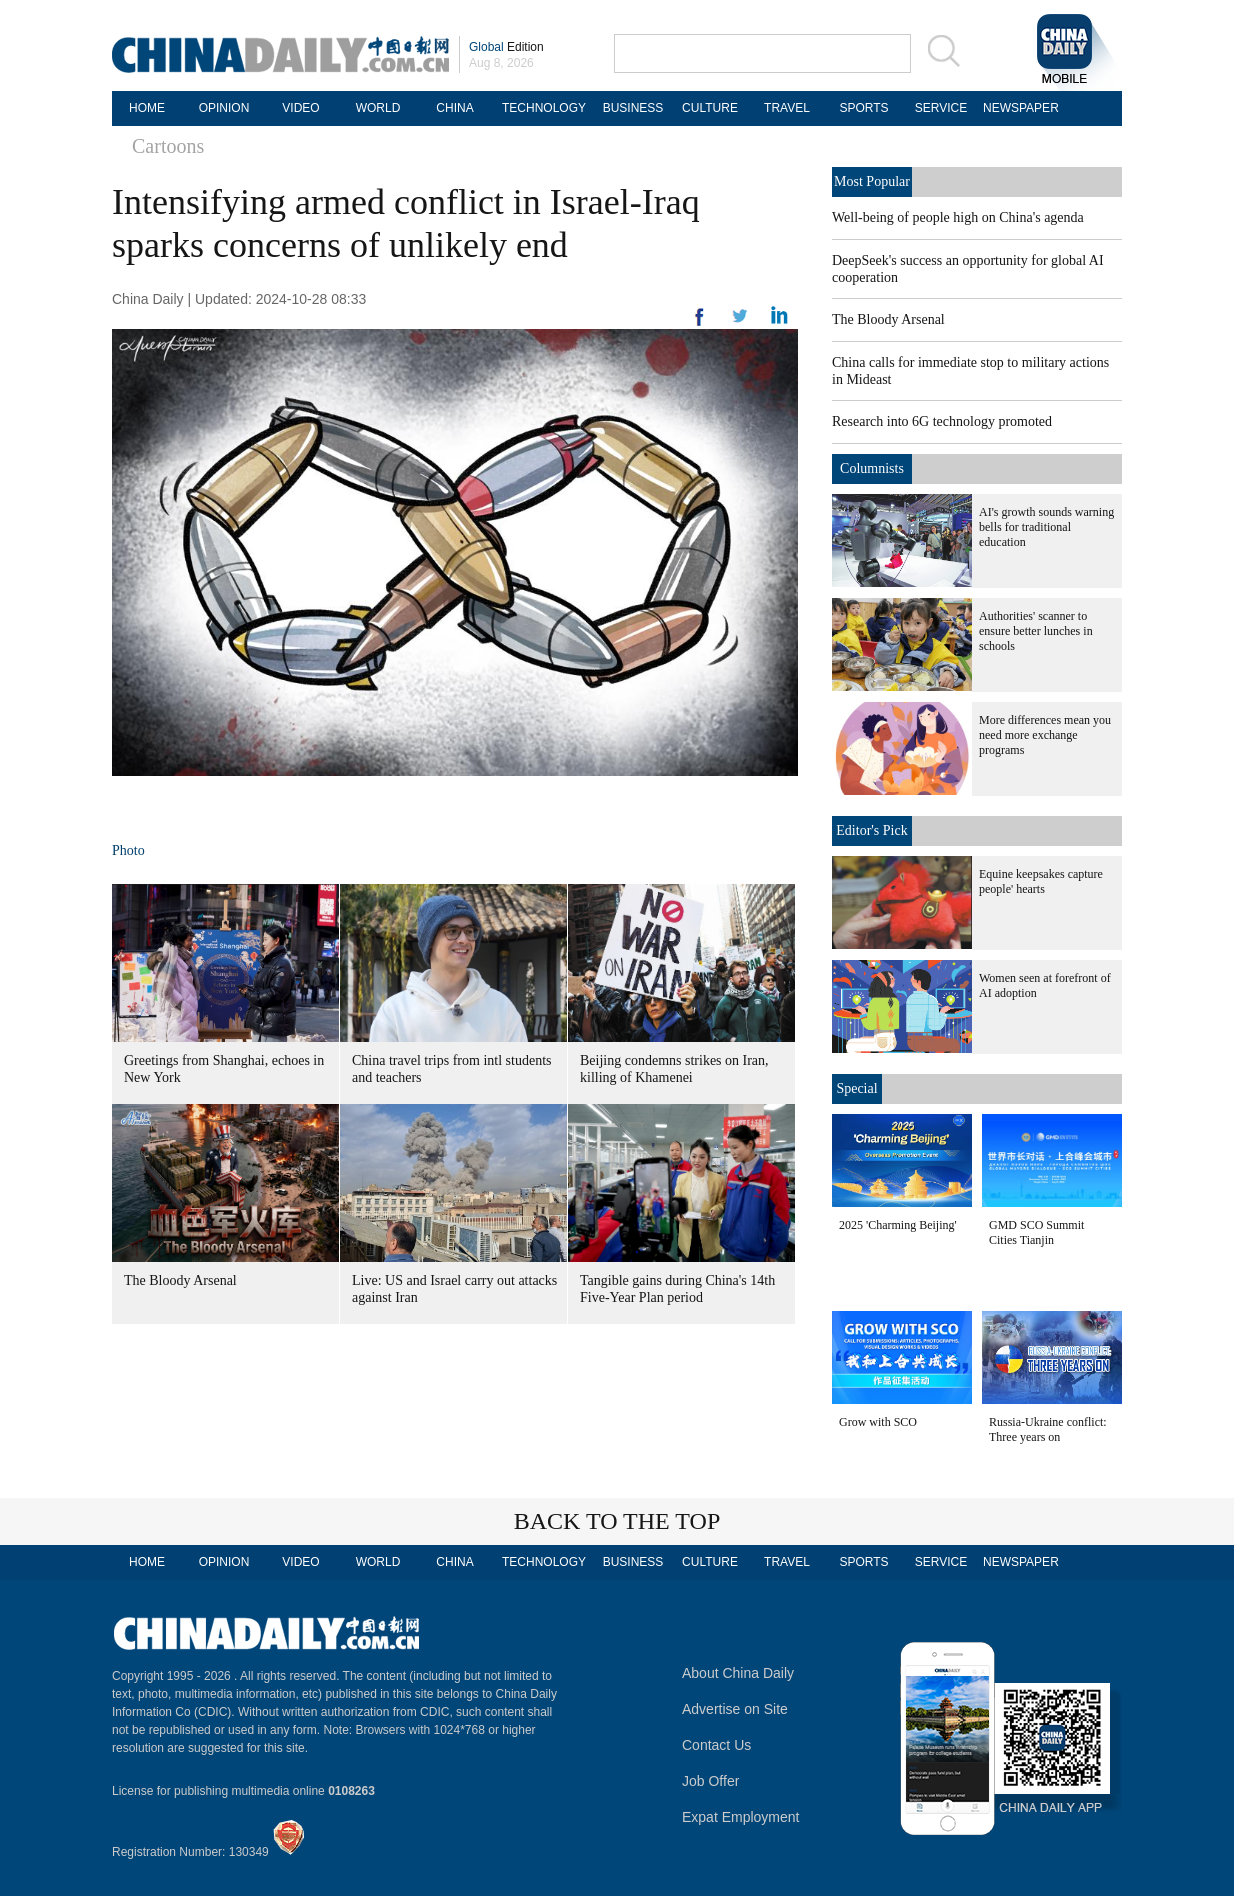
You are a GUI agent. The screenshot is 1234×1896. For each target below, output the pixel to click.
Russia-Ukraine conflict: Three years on (1048, 1429)
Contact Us (716, 1745)
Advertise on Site (735, 1709)
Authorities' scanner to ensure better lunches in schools (1036, 631)
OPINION (224, 108)
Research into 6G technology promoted (942, 421)
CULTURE (710, 108)
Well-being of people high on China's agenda (958, 217)
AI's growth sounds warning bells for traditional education (1046, 527)
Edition (506, 47)
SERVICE (941, 108)
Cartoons (168, 146)
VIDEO (300, 108)
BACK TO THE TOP (617, 1521)
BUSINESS (633, 108)
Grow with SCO (878, 1422)
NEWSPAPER (1018, 108)
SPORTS (863, 108)
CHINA (454, 108)
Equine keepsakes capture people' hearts (1041, 881)
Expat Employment (741, 1817)
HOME (147, 108)
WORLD (378, 108)
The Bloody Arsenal (180, 1280)
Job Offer (710, 1781)
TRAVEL (787, 108)
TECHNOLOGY (544, 108)
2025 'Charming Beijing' (898, 1225)
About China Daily (738, 1673)
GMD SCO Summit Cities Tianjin (1036, 1232)
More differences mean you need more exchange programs (1045, 735)
